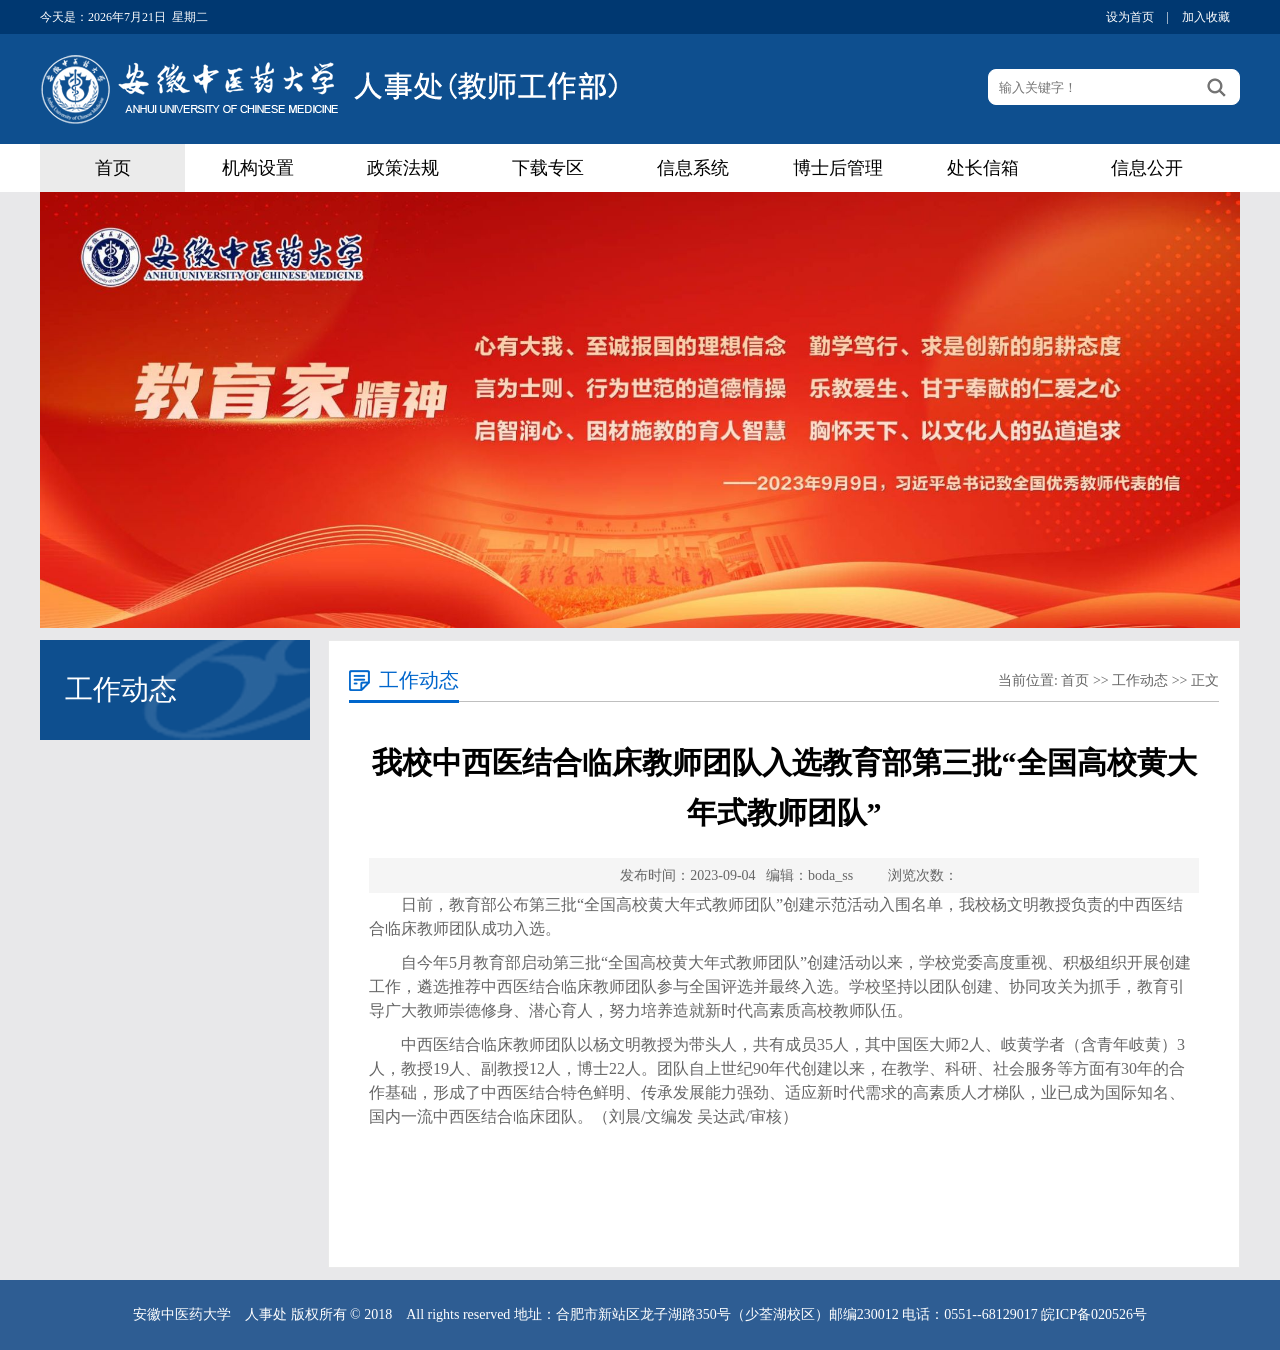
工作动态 (1140, 680)
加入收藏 (1206, 17)
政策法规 (403, 168)
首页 (113, 168)
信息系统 (693, 168)
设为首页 (1130, 17)
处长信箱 (983, 168)
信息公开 (1147, 168)
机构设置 (258, 168)
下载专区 (548, 168)
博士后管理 (838, 168)
